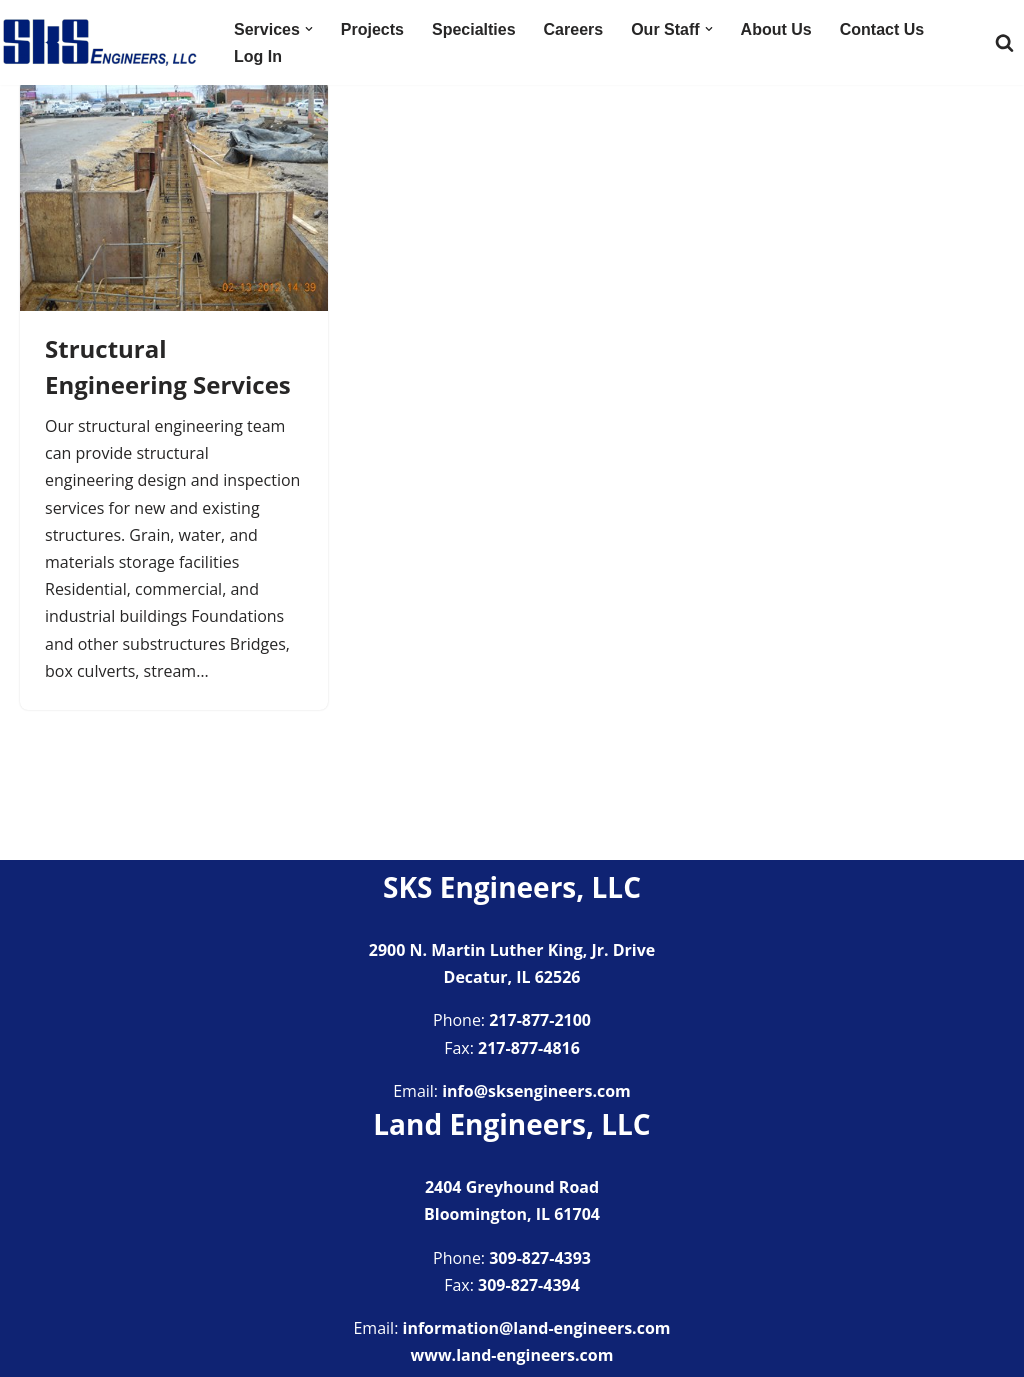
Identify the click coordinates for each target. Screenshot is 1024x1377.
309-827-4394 (529, 1285)
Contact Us (882, 29)
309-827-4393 (540, 1258)
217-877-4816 (529, 1048)
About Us (776, 29)
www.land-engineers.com (512, 1355)
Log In (258, 56)
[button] (309, 29)
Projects (372, 29)
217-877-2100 (540, 1020)
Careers (574, 29)
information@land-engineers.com (537, 1328)
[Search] (1004, 42)
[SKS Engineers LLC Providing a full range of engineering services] (100, 42)
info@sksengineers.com (536, 1091)
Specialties (474, 29)
